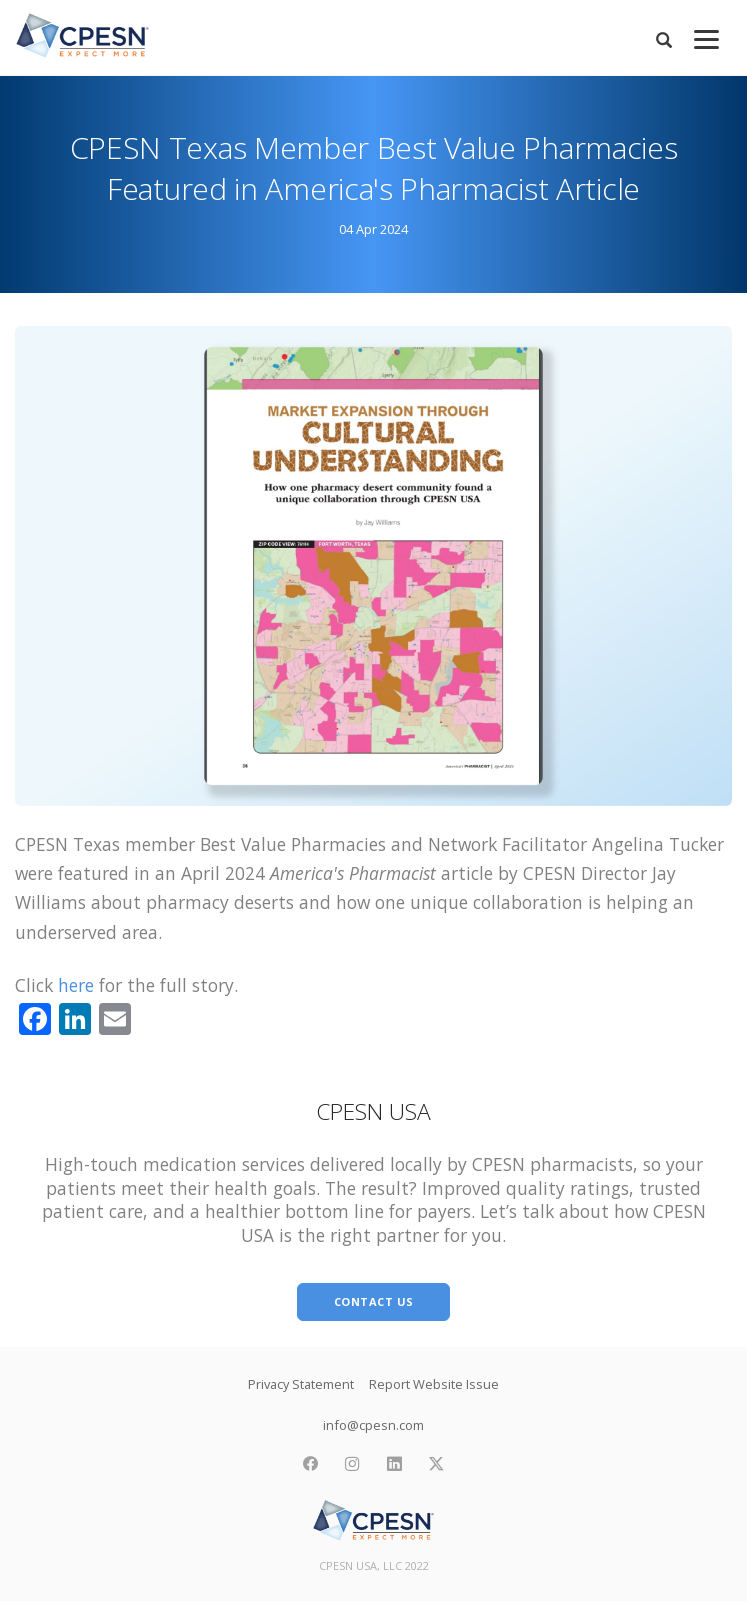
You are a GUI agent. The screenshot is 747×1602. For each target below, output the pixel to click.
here (76, 985)
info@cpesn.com (373, 1425)
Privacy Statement (301, 1384)
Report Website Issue (434, 1384)
